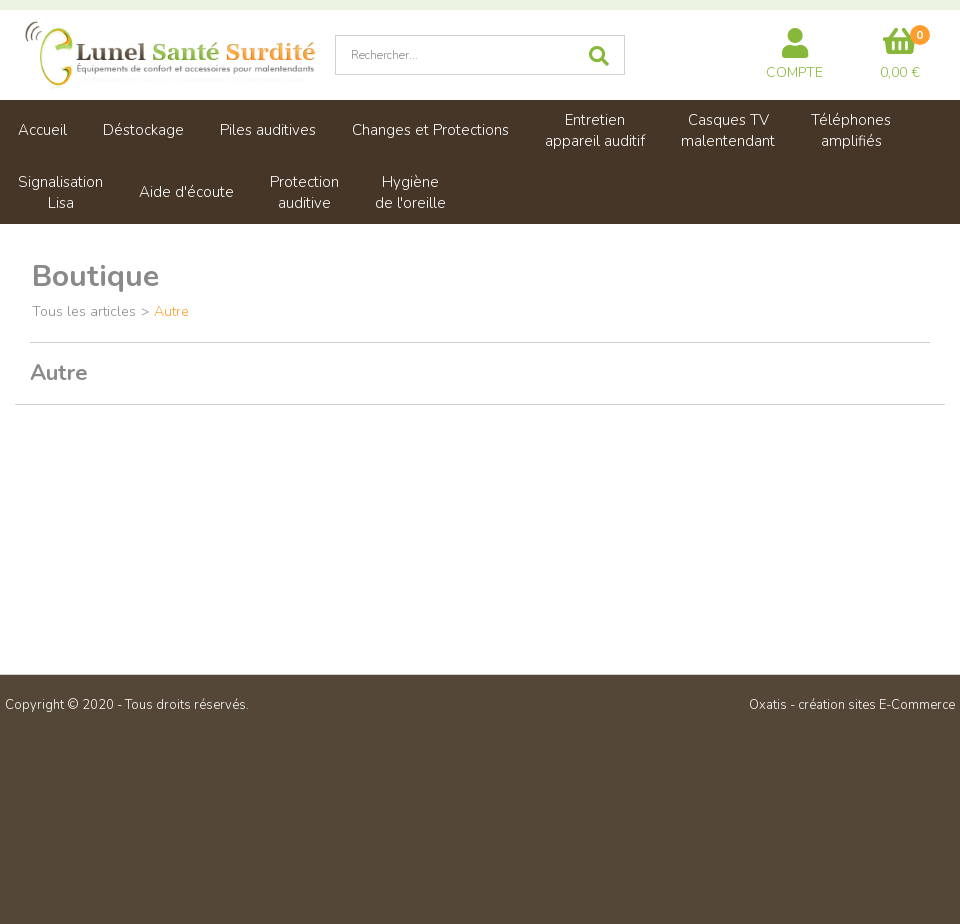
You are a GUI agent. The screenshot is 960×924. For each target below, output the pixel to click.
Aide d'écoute (186, 192)
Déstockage (143, 130)
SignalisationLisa (60, 192)
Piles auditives (268, 130)
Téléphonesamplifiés (851, 130)
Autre (171, 311)
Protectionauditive (304, 192)
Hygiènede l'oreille (410, 192)
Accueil (42, 130)
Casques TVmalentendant (728, 130)
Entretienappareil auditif (595, 130)
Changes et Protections (430, 130)
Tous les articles (84, 311)
